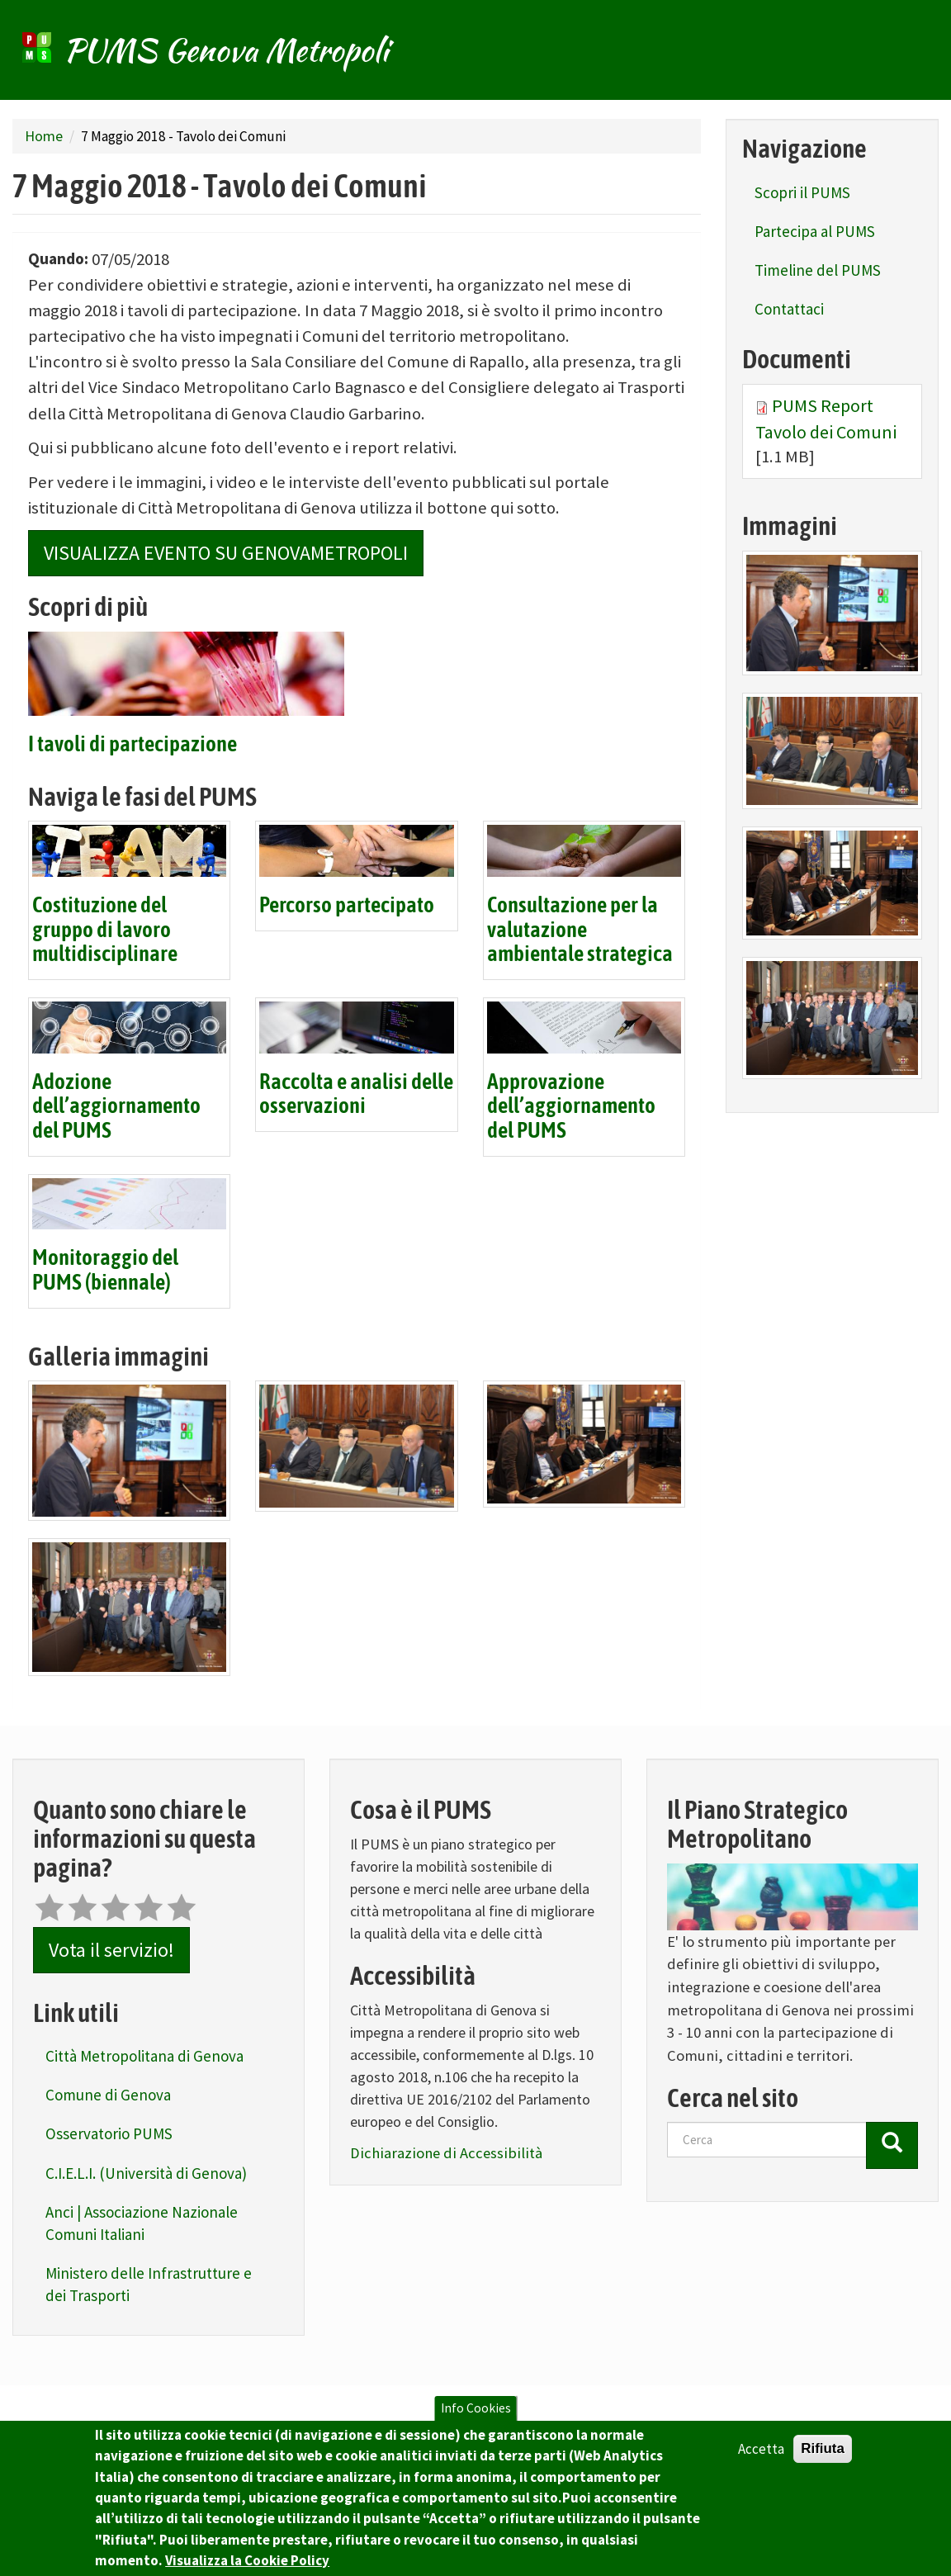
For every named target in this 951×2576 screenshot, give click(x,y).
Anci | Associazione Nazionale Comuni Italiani (141, 2223)
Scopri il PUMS (802, 192)
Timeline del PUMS (818, 270)
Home (44, 135)
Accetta (761, 2464)
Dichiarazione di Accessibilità (446, 2152)
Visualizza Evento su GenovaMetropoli (226, 553)
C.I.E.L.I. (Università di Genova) (146, 2173)
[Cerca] (892, 2145)
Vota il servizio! (111, 1950)
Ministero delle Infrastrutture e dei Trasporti (148, 2284)
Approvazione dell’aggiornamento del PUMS (571, 1107)
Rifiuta (823, 2464)
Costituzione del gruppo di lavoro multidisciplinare (104, 930)
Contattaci (789, 309)
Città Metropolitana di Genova (144, 2056)
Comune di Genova (108, 2095)
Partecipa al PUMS (815, 231)
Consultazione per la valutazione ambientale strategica (580, 930)
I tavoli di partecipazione (132, 744)
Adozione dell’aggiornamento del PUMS (116, 1107)
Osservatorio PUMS (109, 2133)
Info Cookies (476, 2424)
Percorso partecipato (346, 905)
